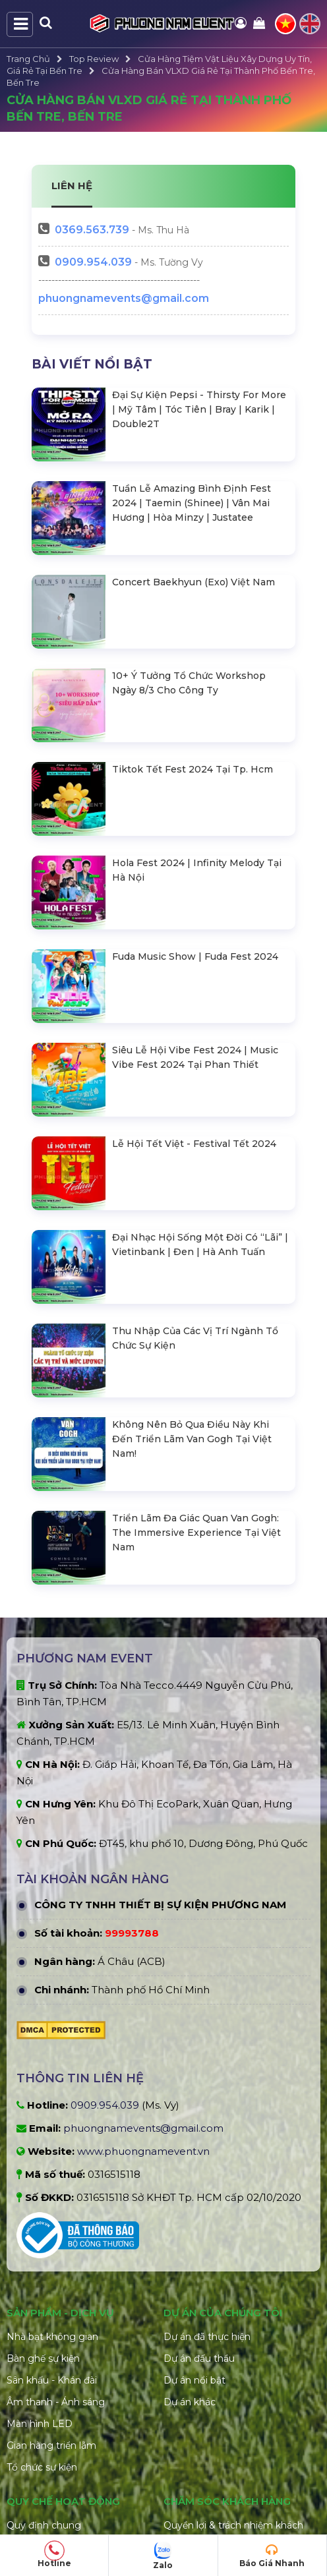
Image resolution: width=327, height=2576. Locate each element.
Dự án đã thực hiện (207, 2142)
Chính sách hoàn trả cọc (219, 2370)
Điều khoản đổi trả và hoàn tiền (78, 2479)
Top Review (94, 58)
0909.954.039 (93, 262)
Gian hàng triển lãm (51, 2250)
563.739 (92, 229)
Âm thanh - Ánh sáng (56, 2207)
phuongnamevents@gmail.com (123, 298)
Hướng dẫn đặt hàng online (227, 2436)
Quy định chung (44, 2330)
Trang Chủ (28, 58)
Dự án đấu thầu (199, 2163)
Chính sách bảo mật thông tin (75, 2374)
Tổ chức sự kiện (42, 2272)
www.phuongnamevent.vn (143, 1956)
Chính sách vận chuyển (216, 2392)
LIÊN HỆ (71, 185)
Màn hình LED (40, 2229)
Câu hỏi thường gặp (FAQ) (224, 2457)
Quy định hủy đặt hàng (60, 2457)
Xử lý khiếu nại (196, 2414)
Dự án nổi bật (194, 2185)
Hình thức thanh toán (56, 2352)
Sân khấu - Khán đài (52, 2185)
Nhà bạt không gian (52, 2142)
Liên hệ (180, 2479)
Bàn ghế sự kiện (43, 2163)
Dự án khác (190, 2207)
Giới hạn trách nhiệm (54, 2436)
